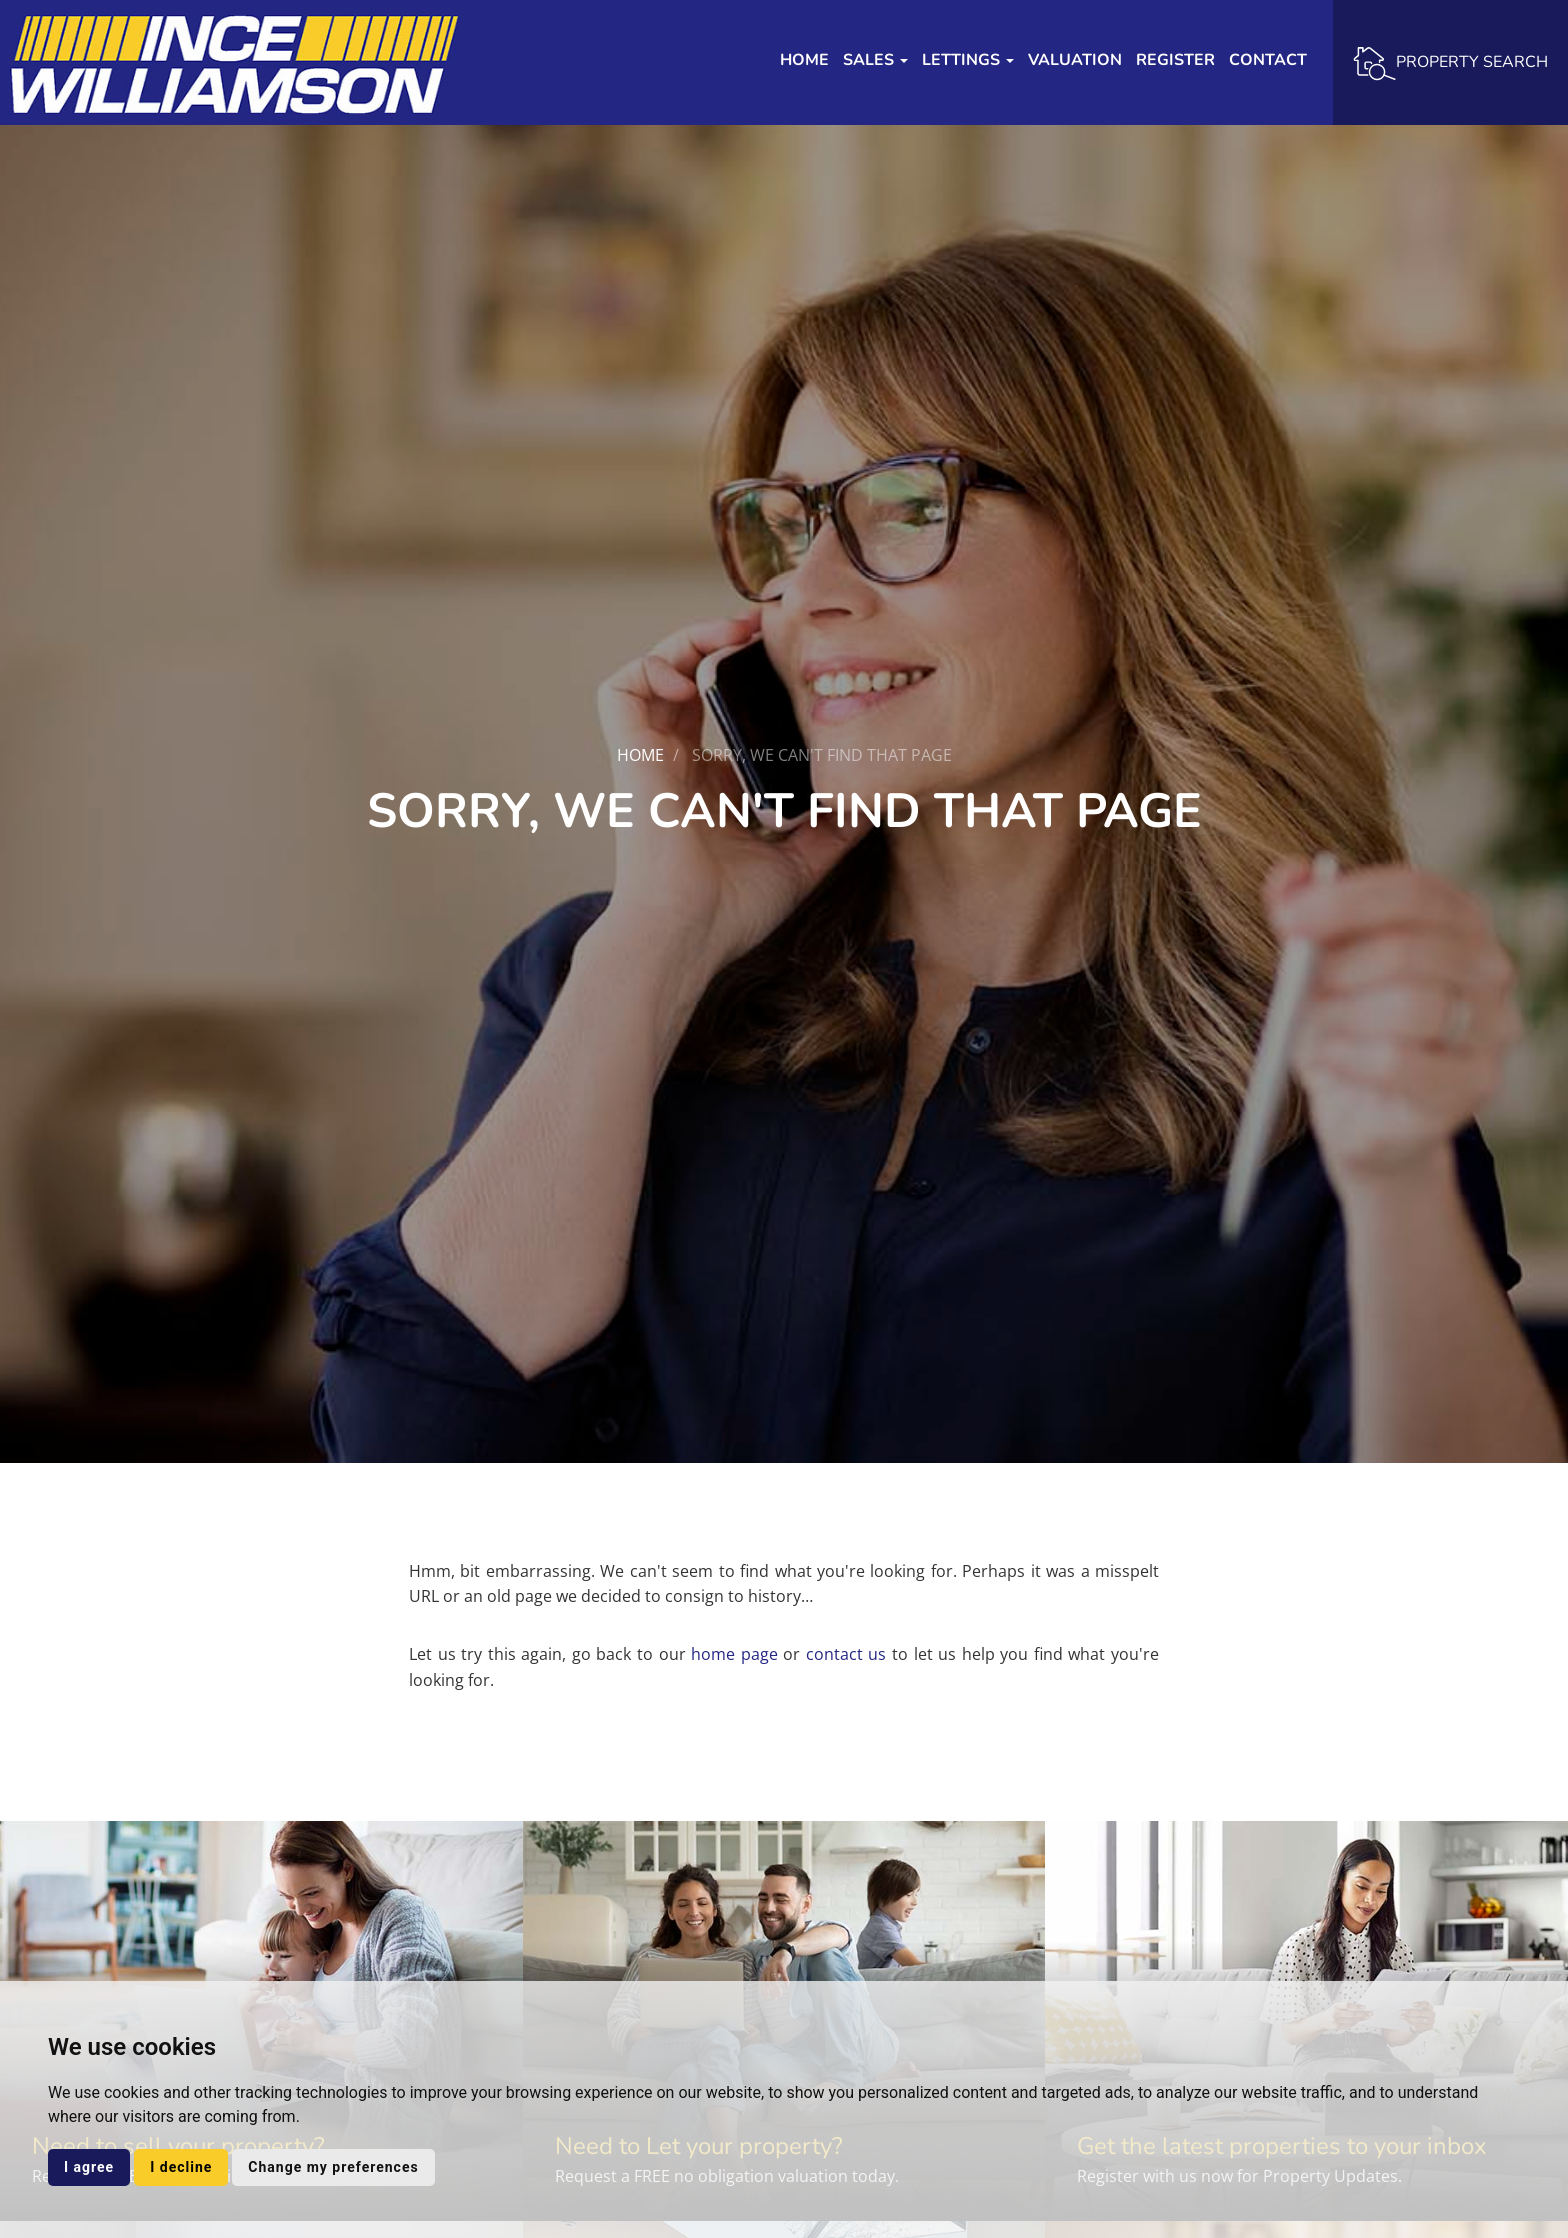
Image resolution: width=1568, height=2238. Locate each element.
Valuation (1075, 60)
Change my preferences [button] (333, 2167)
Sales (875, 60)
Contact (1268, 60)
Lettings (968, 60)
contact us (846, 1654)
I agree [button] (89, 2167)
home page (734, 1654)
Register (1175, 60)
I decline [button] (181, 2167)
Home (804, 60)
